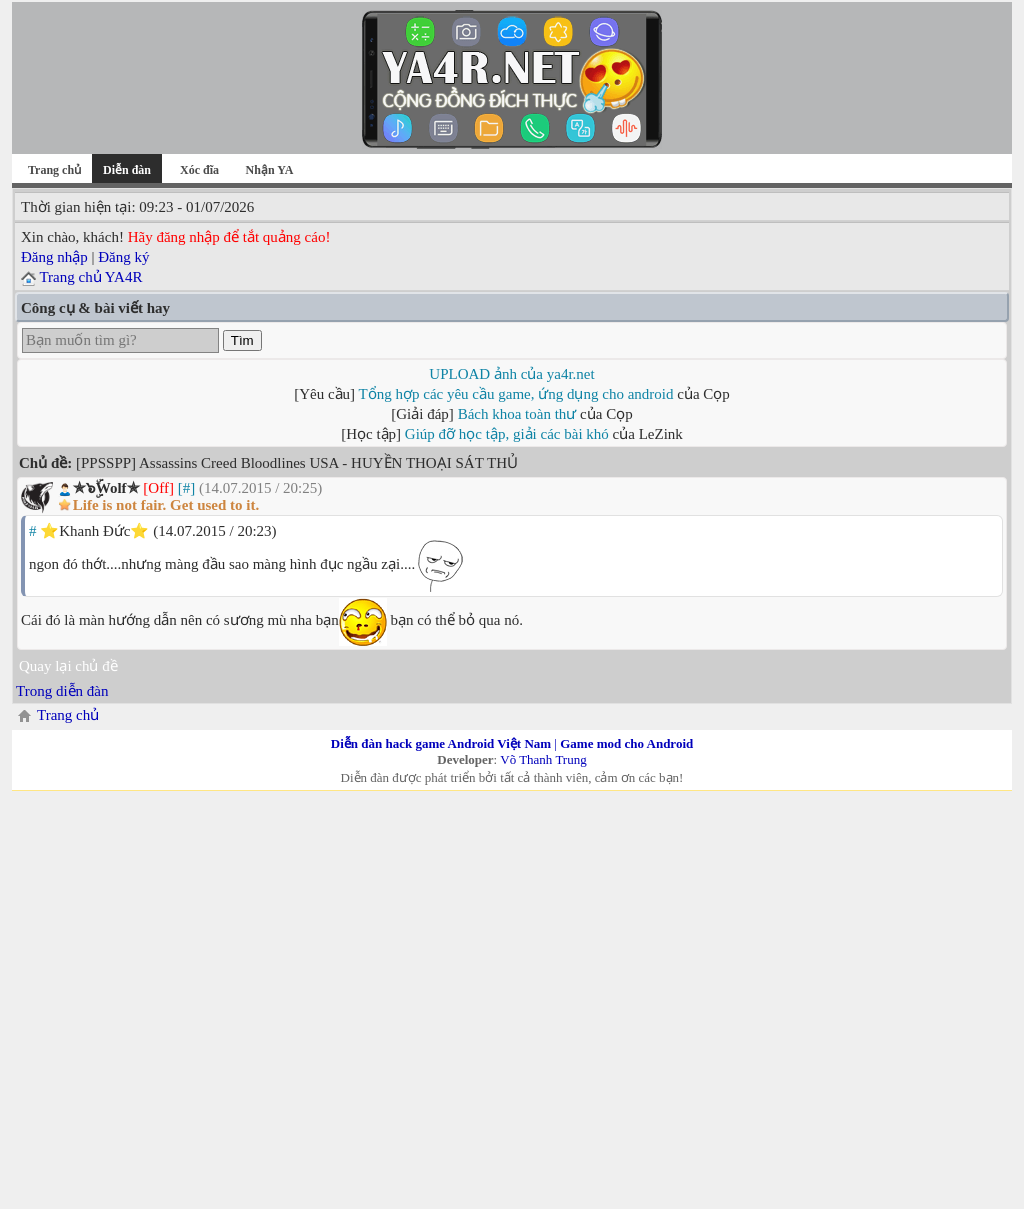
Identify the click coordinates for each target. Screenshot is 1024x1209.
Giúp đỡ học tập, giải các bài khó (507, 434)
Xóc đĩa (199, 170)
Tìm (242, 340)
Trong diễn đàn (62, 691)
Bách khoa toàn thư (517, 414)
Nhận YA (270, 170)
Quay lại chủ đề (68, 666)
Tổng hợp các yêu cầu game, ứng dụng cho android (516, 394)
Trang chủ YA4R (90, 277)
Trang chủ (54, 170)
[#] (187, 488)
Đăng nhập (54, 257)
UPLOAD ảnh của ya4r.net (511, 374)
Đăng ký (123, 257)
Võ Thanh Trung (543, 759)
